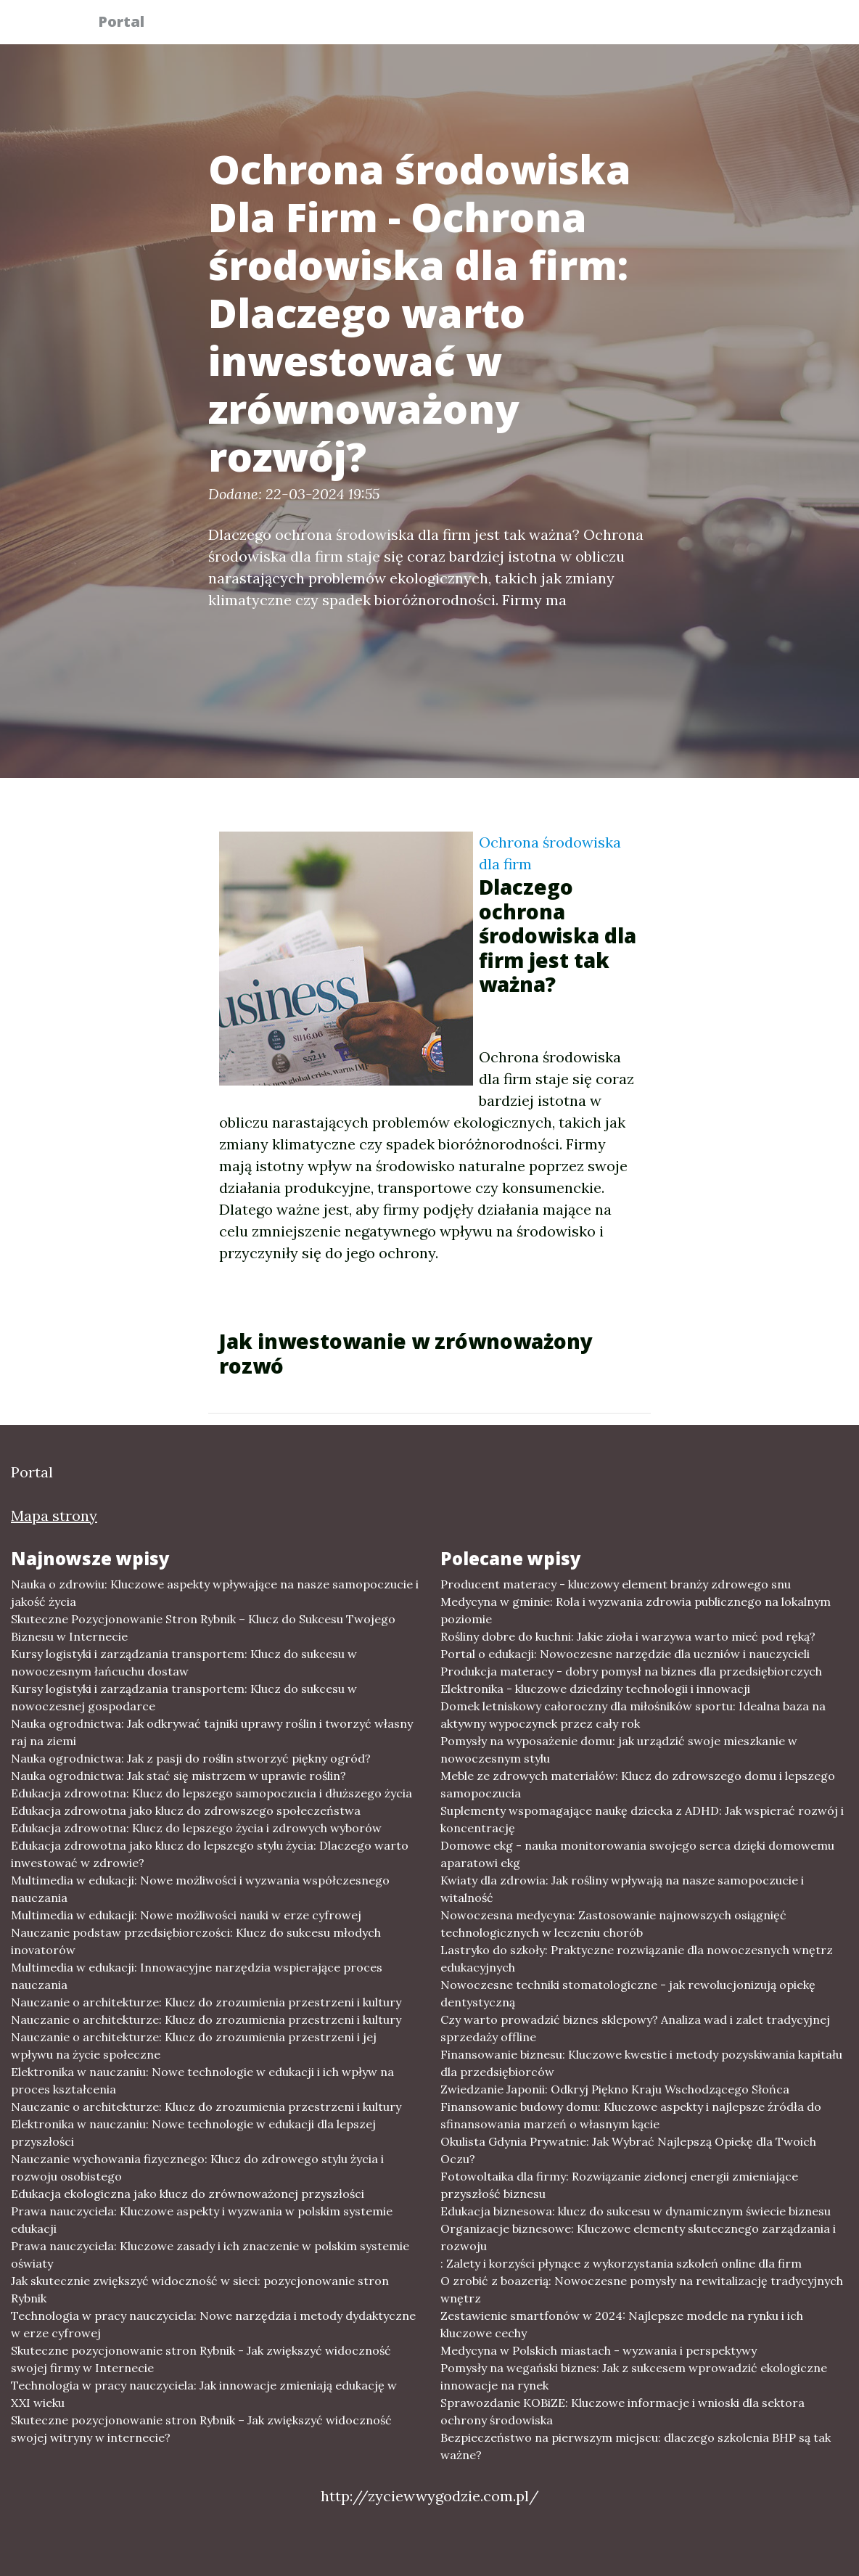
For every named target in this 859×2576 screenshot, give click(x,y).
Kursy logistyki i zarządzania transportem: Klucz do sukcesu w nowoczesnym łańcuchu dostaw (184, 1662)
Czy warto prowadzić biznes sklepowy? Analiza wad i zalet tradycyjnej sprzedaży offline (635, 2028)
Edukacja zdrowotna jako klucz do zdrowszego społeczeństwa (186, 1810)
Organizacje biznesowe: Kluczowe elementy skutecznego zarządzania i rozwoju (638, 2237)
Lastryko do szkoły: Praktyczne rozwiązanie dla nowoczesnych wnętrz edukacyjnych (636, 1958)
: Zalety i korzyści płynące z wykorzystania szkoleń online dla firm (621, 2263)
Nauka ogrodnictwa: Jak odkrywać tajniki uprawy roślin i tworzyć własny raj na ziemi (212, 1732)
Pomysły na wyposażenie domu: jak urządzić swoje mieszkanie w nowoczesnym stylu (618, 1749)
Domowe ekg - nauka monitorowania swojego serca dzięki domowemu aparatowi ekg (637, 1854)
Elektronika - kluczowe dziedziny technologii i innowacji (595, 1688)
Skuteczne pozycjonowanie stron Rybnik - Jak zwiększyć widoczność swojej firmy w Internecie (201, 2359)
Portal (130, 23)
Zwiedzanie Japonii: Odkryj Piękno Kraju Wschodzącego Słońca (614, 2089)
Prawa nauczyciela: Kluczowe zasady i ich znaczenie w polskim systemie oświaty (210, 2255)
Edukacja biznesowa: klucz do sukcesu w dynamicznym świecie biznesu (635, 2211)
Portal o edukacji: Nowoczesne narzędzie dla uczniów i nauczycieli (625, 1653)
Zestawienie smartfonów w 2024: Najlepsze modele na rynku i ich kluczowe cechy (621, 2324)
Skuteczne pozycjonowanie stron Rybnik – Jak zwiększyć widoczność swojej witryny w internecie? (201, 2429)
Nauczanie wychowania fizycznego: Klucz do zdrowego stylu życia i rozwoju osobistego (197, 2167)
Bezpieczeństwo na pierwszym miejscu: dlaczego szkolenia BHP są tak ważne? (635, 2446)
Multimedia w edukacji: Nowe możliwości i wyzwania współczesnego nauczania (200, 1889)
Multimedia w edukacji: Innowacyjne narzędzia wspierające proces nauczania (196, 1976)
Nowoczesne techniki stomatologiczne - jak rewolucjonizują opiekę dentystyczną (627, 1993)
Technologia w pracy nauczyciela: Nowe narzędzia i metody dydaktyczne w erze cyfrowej (213, 2324)
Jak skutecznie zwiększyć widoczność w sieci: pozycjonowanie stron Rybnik (200, 2289)
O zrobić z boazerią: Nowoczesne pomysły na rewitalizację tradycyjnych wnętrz (641, 2289)
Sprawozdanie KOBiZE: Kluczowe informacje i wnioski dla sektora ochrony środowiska (622, 2411)
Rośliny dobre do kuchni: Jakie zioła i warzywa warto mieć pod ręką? (627, 1636)
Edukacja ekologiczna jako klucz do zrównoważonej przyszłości (187, 2193)
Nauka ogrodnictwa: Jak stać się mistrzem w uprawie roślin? (178, 1775)
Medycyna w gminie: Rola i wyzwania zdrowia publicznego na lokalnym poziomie (635, 1610)
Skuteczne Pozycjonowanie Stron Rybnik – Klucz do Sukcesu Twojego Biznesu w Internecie (203, 1628)
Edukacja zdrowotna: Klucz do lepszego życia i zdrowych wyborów (196, 1828)
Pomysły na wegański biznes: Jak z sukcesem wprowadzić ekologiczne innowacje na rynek (633, 2376)
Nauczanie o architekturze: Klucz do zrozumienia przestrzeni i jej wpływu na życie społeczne (194, 2046)
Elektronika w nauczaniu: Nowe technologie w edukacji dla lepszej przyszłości (193, 2133)
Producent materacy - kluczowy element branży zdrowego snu (615, 1584)
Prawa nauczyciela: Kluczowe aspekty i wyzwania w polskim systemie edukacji (201, 2220)
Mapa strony (54, 1515)
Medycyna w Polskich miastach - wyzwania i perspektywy (598, 2350)
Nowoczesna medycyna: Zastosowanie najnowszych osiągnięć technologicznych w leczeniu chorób (613, 1924)
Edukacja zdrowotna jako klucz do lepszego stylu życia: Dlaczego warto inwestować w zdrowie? (209, 1854)
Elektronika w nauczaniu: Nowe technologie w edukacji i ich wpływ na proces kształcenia (202, 2080)
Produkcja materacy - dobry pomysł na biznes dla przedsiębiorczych (631, 1671)
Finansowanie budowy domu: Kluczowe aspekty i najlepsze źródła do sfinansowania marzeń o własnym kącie (630, 2115)
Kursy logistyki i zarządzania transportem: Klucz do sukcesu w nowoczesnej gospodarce (184, 1697)
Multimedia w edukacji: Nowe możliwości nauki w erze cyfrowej (186, 1915)
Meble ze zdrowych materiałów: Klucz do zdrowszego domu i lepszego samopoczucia (637, 1784)
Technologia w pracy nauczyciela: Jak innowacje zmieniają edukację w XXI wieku (204, 2394)
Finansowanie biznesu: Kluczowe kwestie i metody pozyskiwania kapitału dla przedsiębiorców (641, 2063)
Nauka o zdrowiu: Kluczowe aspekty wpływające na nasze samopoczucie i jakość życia (215, 1593)
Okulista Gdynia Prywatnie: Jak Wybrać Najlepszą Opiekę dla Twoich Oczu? (628, 2150)
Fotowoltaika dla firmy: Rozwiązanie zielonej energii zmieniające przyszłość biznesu (619, 2185)
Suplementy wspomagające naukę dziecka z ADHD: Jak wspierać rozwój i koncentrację (642, 1819)
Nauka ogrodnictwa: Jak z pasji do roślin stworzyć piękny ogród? (191, 1758)
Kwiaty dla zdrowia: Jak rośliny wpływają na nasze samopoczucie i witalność (622, 1889)
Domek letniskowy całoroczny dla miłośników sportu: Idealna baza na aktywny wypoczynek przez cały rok (633, 1715)
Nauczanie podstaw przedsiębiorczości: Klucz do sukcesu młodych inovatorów (196, 1941)
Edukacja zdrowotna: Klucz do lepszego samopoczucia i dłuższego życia (211, 1793)
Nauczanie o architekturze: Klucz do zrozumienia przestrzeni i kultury (206, 2002)
